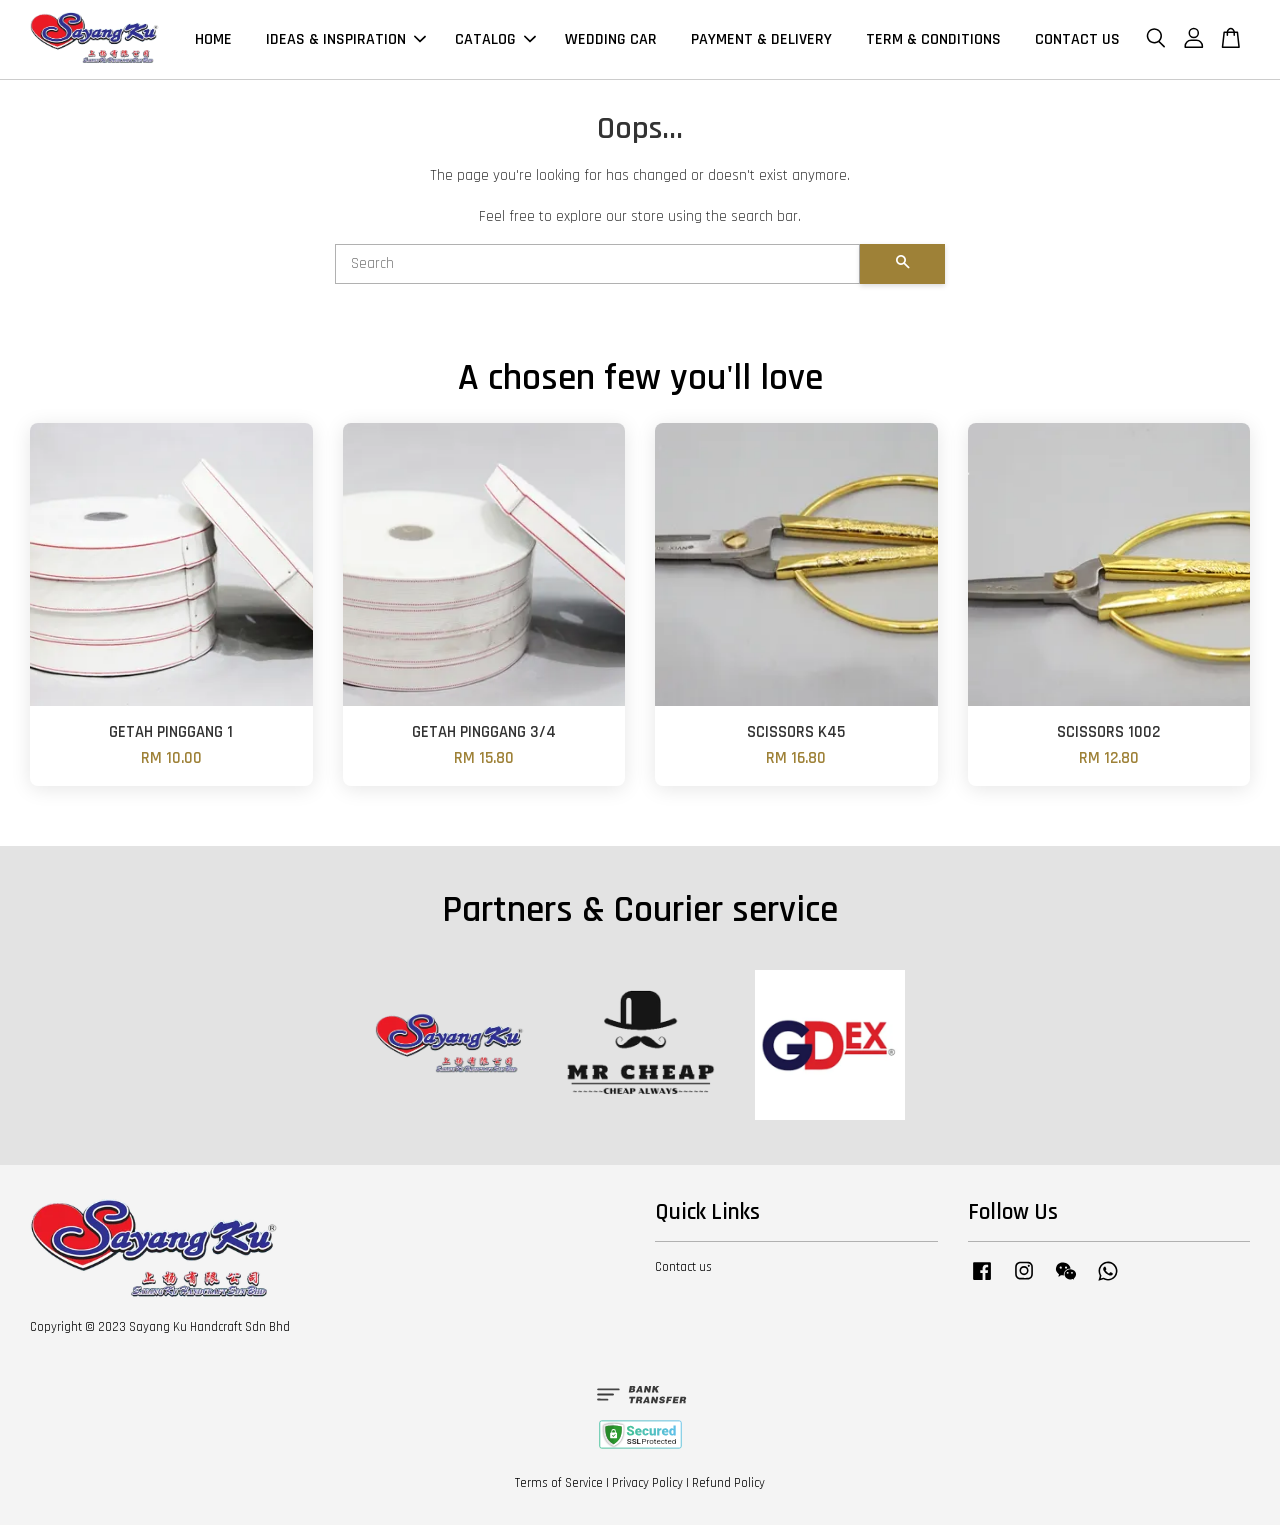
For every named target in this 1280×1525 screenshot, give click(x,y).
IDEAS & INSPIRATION (346, 39)
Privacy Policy (647, 1483)
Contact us (683, 1267)
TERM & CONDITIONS (933, 39)
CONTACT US (1077, 39)
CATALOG (495, 39)
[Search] (597, 264)
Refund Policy (728, 1483)
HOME (213, 39)
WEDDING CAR (611, 39)
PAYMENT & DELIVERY (761, 39)
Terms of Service (559, 1483)
